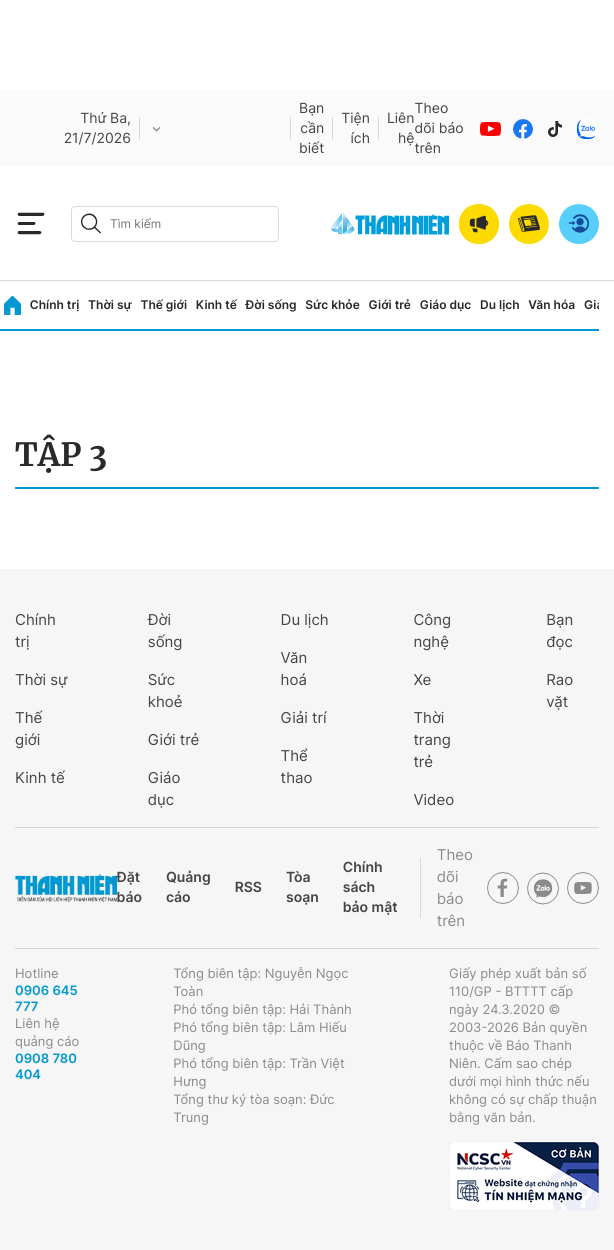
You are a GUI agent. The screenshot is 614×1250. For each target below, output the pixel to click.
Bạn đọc (559, 630)
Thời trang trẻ (431, 739)
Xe (422, 679)
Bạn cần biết (311, 128)
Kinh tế (216, 304)
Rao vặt (559, 690)
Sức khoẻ (165, 690)
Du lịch (500, 304)
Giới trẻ (390, 304)
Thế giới (163, 304)
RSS (248, 887)
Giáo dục (446, 304)
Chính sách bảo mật (370, 887)
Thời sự (110, 304)
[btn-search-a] (91, 223)
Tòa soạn (302, 887)
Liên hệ (401, 128)
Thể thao (297, 766)
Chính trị (55, 304)
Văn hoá (294, 668)
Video (433, 799)
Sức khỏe (332, 304)
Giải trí (304, 717)
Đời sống (271, 304)
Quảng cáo (188, 887)
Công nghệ (432, 630)
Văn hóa (551, 304)
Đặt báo (129, 887)
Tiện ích (355, 128)
